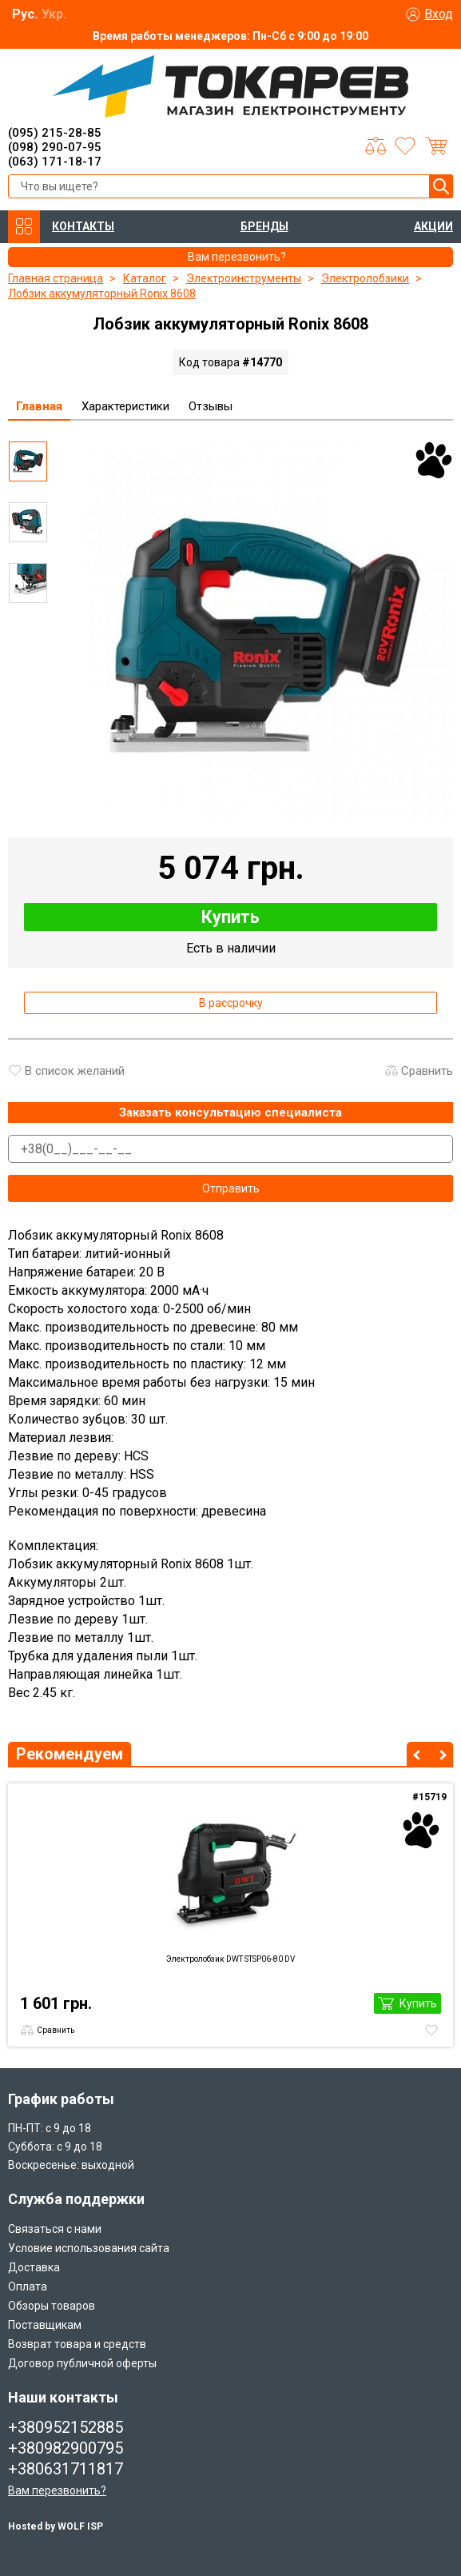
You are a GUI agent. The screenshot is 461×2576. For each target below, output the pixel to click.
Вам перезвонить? (57, 2490)
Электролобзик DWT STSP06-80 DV (230, 1959)
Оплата (27, 2286)
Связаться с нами (54, 2229)
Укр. (54, 14)
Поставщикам (44, 2324)
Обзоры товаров (51, 2305)
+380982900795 (65, 2448)
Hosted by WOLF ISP (55, 2526)
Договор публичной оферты (82, 2363)
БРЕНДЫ (264, 226)
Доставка (34, 2267)
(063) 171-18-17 (54, 161)
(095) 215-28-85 (54, 133)
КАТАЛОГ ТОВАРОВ (24, 226)
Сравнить (427, 1071)
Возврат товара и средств (77, 2344)
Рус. (25, 14)
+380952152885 (65, 2427)
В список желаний (75, 1071)
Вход (438, 14)
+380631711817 (65, 2468)
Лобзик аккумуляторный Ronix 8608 (102, 293)
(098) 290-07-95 (54, 147)
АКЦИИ (433, 226)
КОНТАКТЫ (83, 226)
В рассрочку (231, 1002)
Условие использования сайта (88, 2248)
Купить (230, 917)
